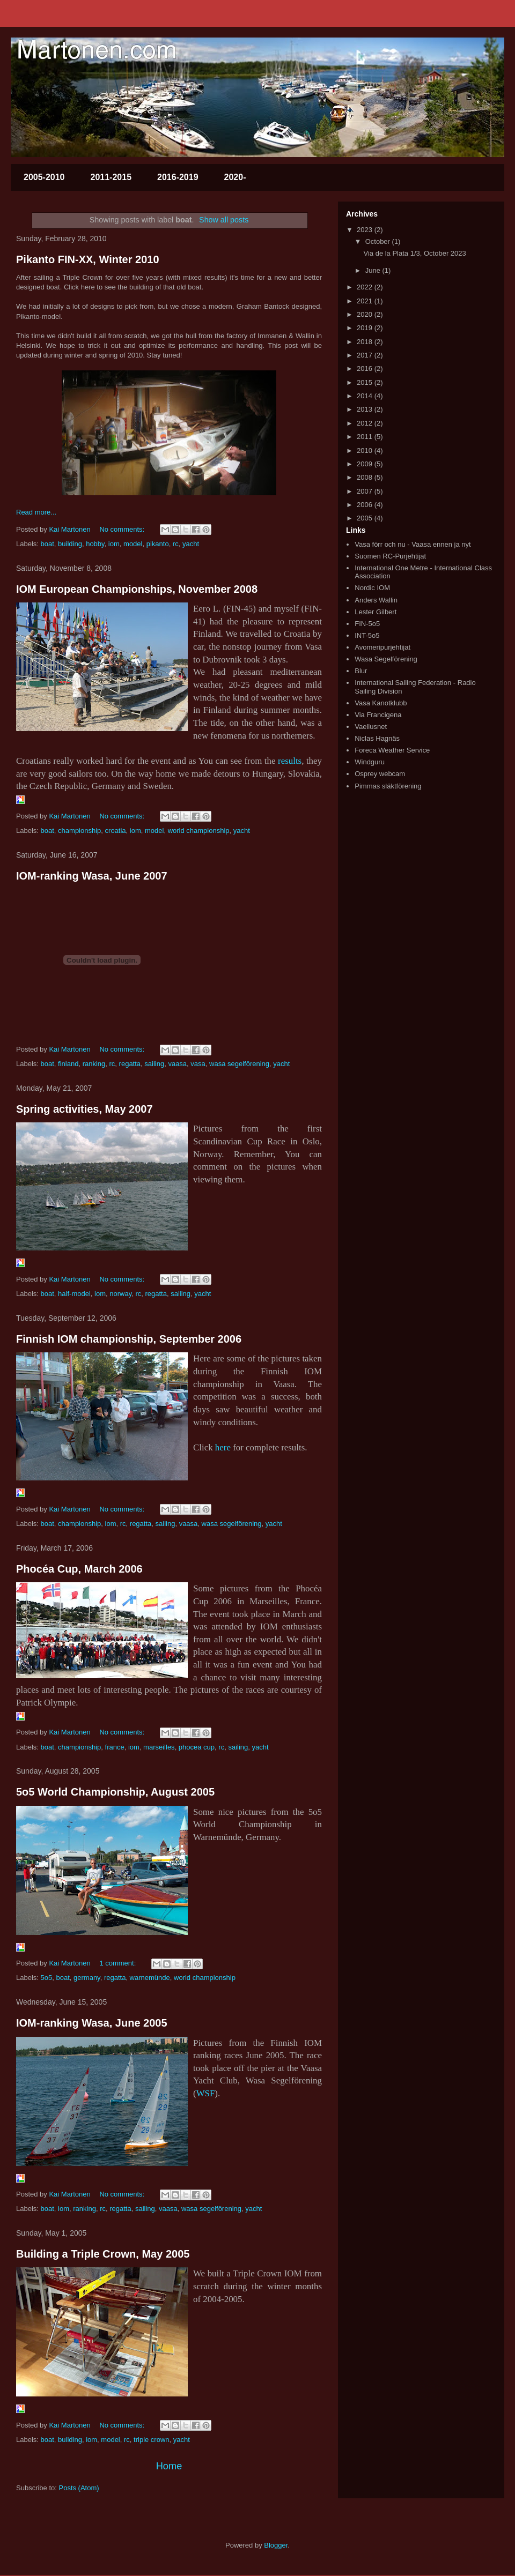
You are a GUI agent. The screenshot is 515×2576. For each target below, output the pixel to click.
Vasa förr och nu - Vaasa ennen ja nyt (412, 544)
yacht (190, 544)
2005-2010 (44, 177)
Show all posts (223, 219)
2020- (235, 177)
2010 (365, 450)
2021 (365, 301)
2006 (365, 505)
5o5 (47, 1978)
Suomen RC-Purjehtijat (390, 556)
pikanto (157, 544)
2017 (365, 355)
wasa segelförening (239, 1064)
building (70, 544)
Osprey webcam (380, 774)
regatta (130, 1064)
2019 (365, 328)
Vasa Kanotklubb (381, 703)
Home (169, 2466)
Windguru (370, 762)
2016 (365, 368)
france (114, 1747)
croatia (115, 831)
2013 (365, 409)
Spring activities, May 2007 (84, 1109)
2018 (365, 342)
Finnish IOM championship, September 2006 (128, 1339)
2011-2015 (111, 177)
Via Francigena (378, 715)
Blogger (276, 2545)
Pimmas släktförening (388, 786)
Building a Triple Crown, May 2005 (102, 2254)
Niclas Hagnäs (377, 738)
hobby (95, 544)
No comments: (122, 529)
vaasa (177, 1064)
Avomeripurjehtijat (382, 647)
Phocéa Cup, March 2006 (79, 1569)
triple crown (151, 2440)
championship (79, 831)
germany (86, 1978)
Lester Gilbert (375, 612)
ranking (94, 1064)
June (373, 270)
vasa (197, 1064)
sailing (154, 1064)
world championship (199, 831)
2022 (365, 287)
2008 (365, 477)
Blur (361, 671)
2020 (365, 314)
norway (120, 1294)
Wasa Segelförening (386, 659)
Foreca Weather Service (392, 750)
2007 (365, 491)
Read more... (36, 512)
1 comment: (118, 1963)
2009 (365, 464)
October (378, 241)
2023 (365, 230)
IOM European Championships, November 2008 (137, 589)
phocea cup (197, 1747)
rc (176, 544)
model (132, 544)
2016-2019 (177, 177)
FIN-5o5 (367, 624)
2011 (365, 437)
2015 (365, 382)
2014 (365, 396)
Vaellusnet (371, 727)
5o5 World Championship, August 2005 (115, 1792)
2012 (365, 423)
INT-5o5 (367, 635)
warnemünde (150, 1978)
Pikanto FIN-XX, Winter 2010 (87, 259)
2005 (365, 518)
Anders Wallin (376, 600)
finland (68, 1064)
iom (114, 544)
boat (47, 544)
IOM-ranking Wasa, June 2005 (91, 2023)
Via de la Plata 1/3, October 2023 (414, 253)
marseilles (159, 1747)
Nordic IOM (372, 588)
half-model (74, 1294)
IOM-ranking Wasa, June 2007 (91, 876)
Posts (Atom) (79, 2488)
